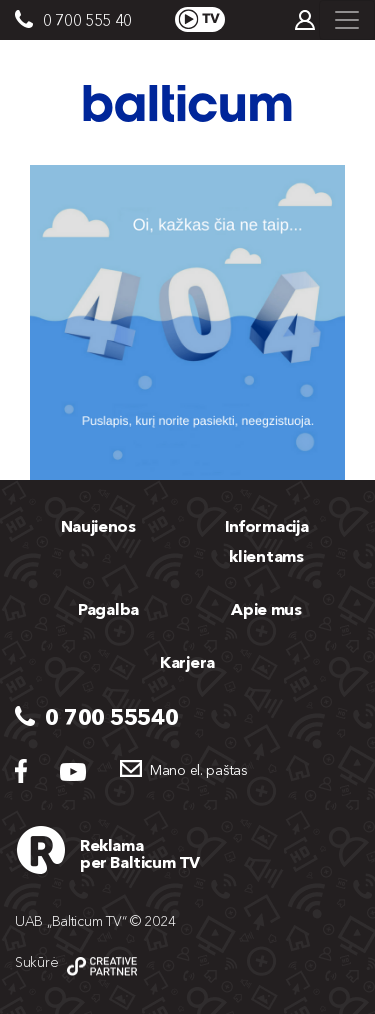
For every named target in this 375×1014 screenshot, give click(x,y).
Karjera (187, 662)
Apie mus (266, 609)
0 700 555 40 (87, 20)
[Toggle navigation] (347, 20)
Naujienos (98, 526)
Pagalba (108, 609)
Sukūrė (36, 962)
